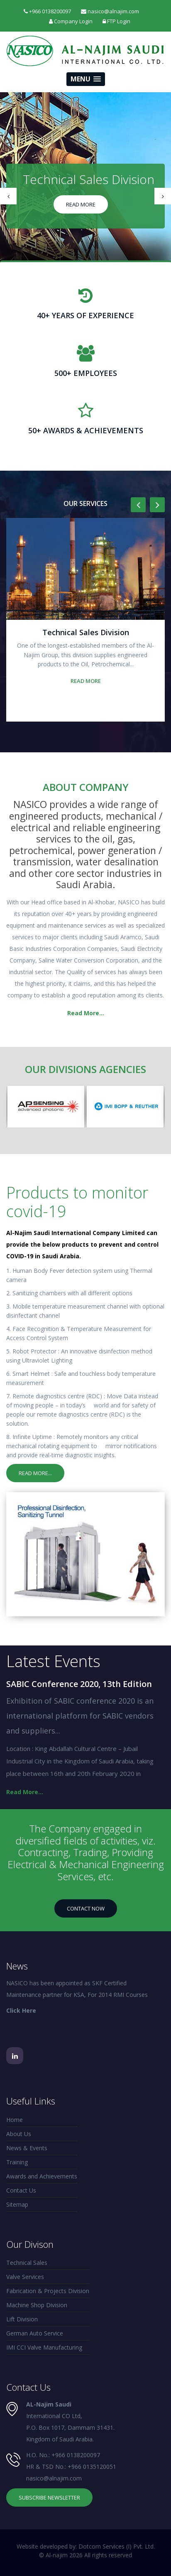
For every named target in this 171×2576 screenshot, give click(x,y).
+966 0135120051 (92, 2466)
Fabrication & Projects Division (47, 2291)
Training (17, 2162)
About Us (18, 2134)
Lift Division (22, 2319)
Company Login (71, 21)
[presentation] (8, 196)
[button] (85, 79)
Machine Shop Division (36, 2305)
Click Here (21, 2010)
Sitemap (17, 2204)
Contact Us (21, 2190)
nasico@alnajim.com (54, 2478)
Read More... (85, 1013)
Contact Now (86, 1908)
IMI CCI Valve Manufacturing (44, 2347)
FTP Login (116, 21)
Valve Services (25, 2277)
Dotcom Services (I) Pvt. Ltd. (116, 2546)
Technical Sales (26, 2263)
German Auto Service (34, 2333)
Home (14, 2120)
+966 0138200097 (75, 2455)
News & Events (26, 2148)
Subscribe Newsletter (49, 2497)
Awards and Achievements (41, 2176)
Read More (80, 204)
